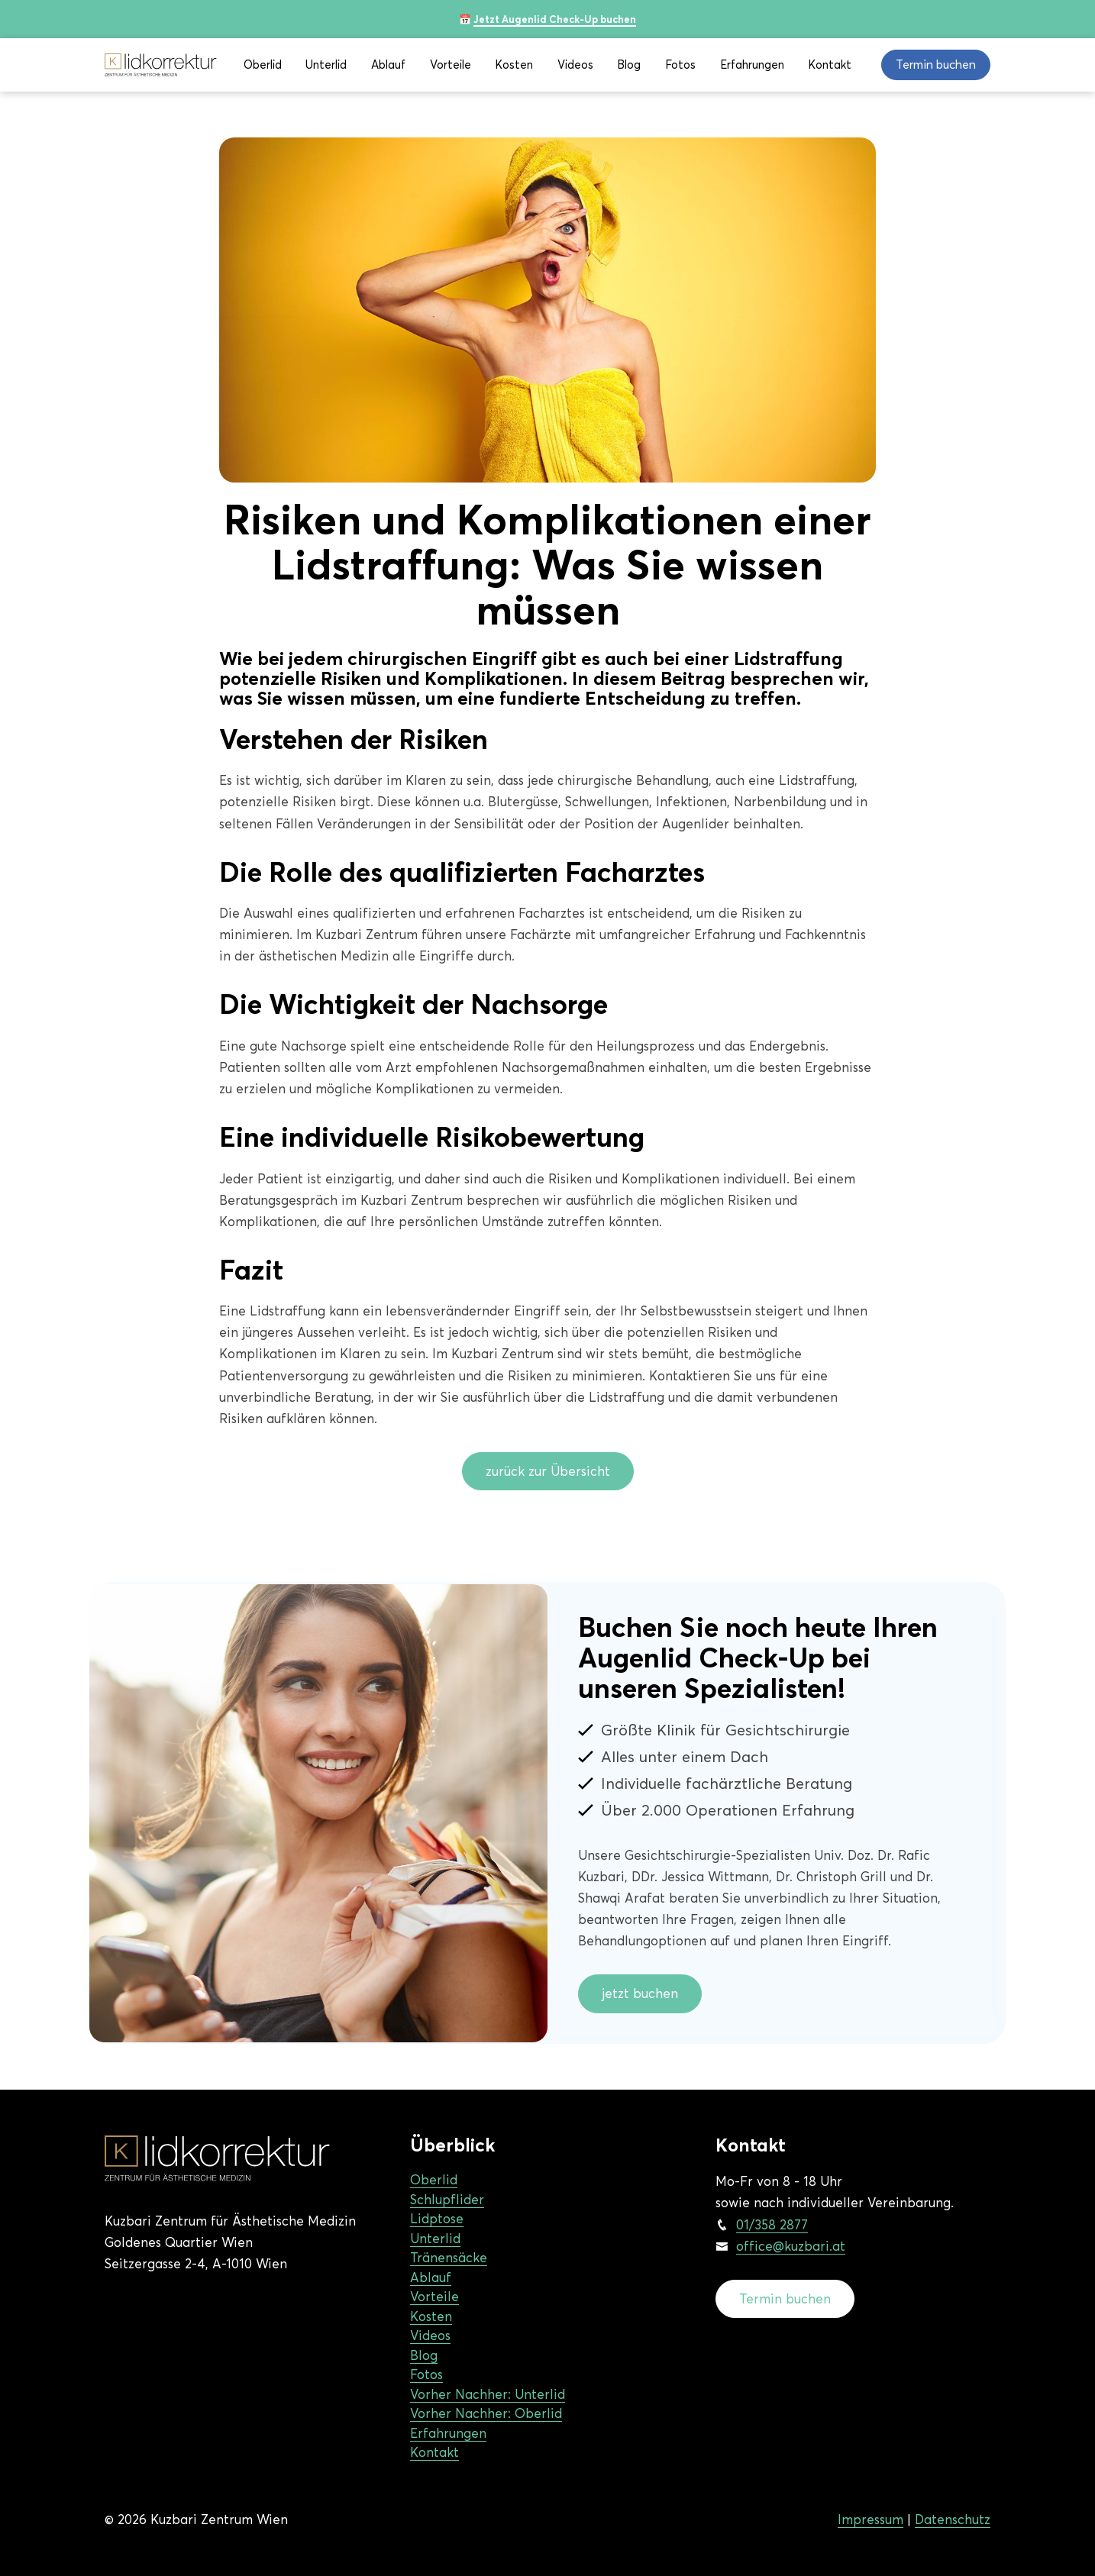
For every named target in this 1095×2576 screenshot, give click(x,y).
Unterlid (326, 65)
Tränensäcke (448, 2257)
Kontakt (829, 65)
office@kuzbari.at (790, 2246)
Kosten (514, 65)
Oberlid (263, 65)
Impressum (870, 2519)
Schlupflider (447, 2199)
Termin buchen (785, 2298)
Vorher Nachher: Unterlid (487, 2394)
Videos (575, 65)
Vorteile (450, 65)
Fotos (680, 65)
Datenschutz (952, 2519)
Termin (936, 64)
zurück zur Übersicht (548, 1471)
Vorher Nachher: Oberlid (486, 2413)
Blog (629, 65)
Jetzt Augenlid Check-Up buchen (554, 19)
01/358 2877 (772, 2224)
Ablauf (388, 65)
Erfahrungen (752, 65)
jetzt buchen (640, 1993)
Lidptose (437, 2218)
